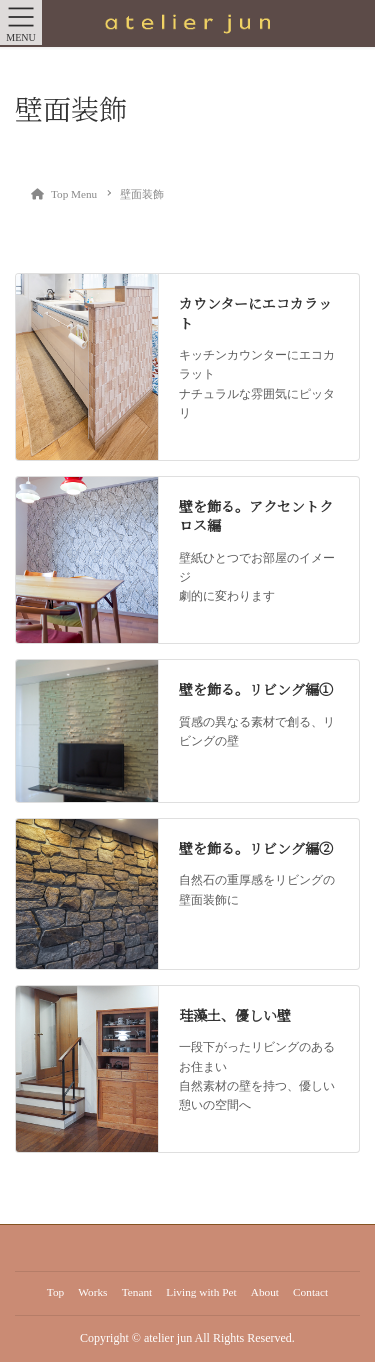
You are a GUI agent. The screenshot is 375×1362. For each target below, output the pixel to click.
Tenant (137, 1292)
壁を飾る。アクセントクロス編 (256, 516)
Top (55, 1292)
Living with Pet (201, 1292)
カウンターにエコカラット (255, 313)
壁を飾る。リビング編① (256, 689)
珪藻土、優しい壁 (235, 1015)
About (265, 1292)
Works (92, 1292)
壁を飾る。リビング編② (256, 848)
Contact (310, 1292)
